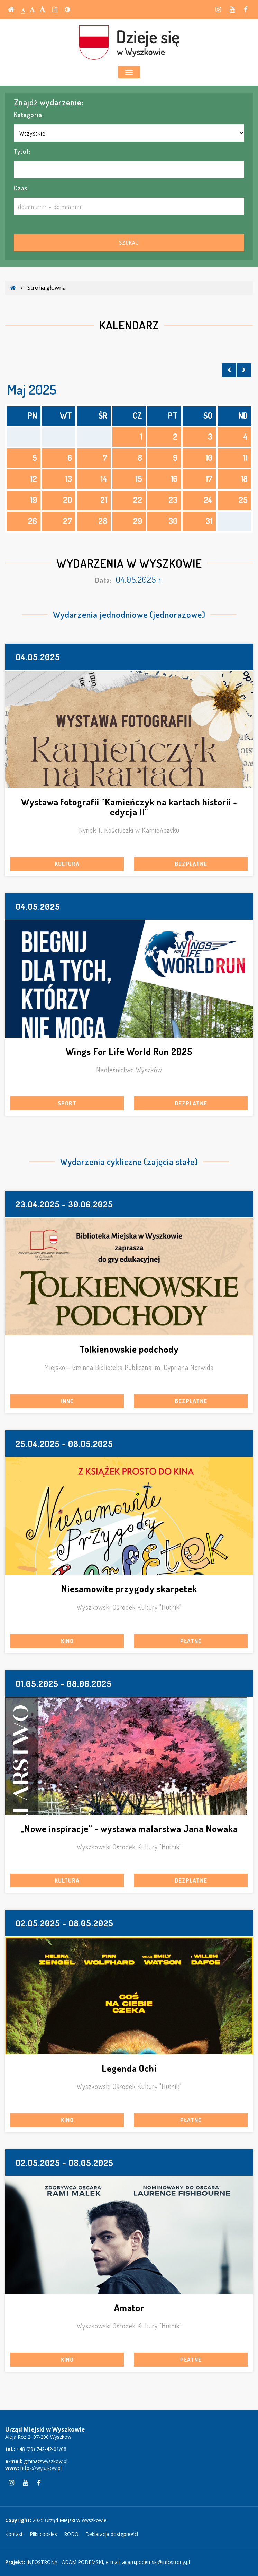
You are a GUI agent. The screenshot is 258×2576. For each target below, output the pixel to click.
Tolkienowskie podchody (129, 1349)
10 (208, 457)
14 (103, 479)
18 (244, 479)
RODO (71, 2534)
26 (32, 521)
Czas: (21, 188)
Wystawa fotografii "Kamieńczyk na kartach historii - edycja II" (129, 807)
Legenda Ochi (129, 2068)
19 (33, 500)
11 (245, 457)
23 (172, 500)
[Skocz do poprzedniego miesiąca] (229, 370)
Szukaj (129, 242)
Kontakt (14, 2534)
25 (243, 500)
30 (172, 521)
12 (33, 479)
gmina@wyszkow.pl (45, 2461)
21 (103, 500)
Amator (129, 2308)
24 (208, 500)
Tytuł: (22, 151)
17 (208, 479)
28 (102, 521)
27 (67, 521)
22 (137, 500)
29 (137, 521)
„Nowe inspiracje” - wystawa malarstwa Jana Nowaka (129, 1828)
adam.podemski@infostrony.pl (156, 2562)
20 (67, 500)
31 (208, 521)
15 (138, 479)
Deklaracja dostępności (111, 2534)
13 (68, 479)
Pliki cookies (43, 2534)
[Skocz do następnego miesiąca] (244, 370)
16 (174, 479)
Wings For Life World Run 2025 (129, 1051)
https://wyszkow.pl (41, 2468)
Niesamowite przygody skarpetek (129, 1589)
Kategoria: (29, 115)
